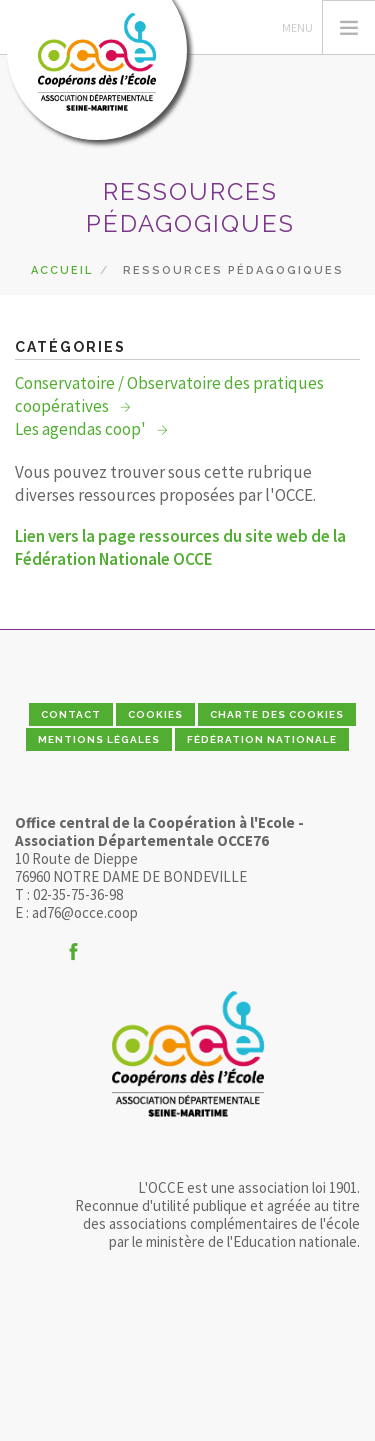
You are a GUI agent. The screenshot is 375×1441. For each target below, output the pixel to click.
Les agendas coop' (82, 429)
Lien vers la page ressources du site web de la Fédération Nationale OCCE (180, 547)
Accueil (62, 270)
